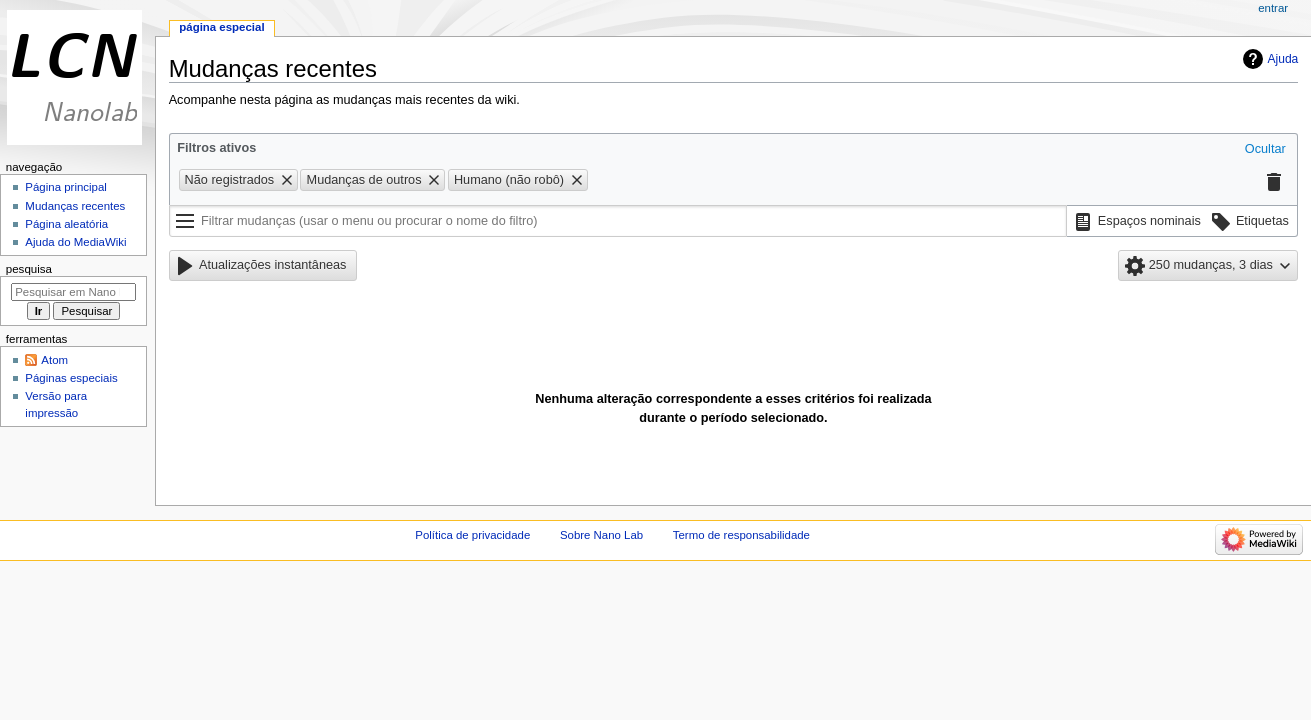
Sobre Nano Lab (601, 535)
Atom (54, 360)
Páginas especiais (71, 378)
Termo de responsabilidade (741, 535)
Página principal (66, 187)
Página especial (221, 27)
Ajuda (1283, 59)
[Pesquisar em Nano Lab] (73, 292)
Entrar (1273, 8)
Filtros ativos (216, 148)
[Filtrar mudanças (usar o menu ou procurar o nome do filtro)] (618, 221)
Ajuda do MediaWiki (75, 242)
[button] (1265, 150)
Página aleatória (66, 224)
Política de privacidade (472, 535)
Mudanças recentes (75, 206)
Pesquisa (29, 269)
